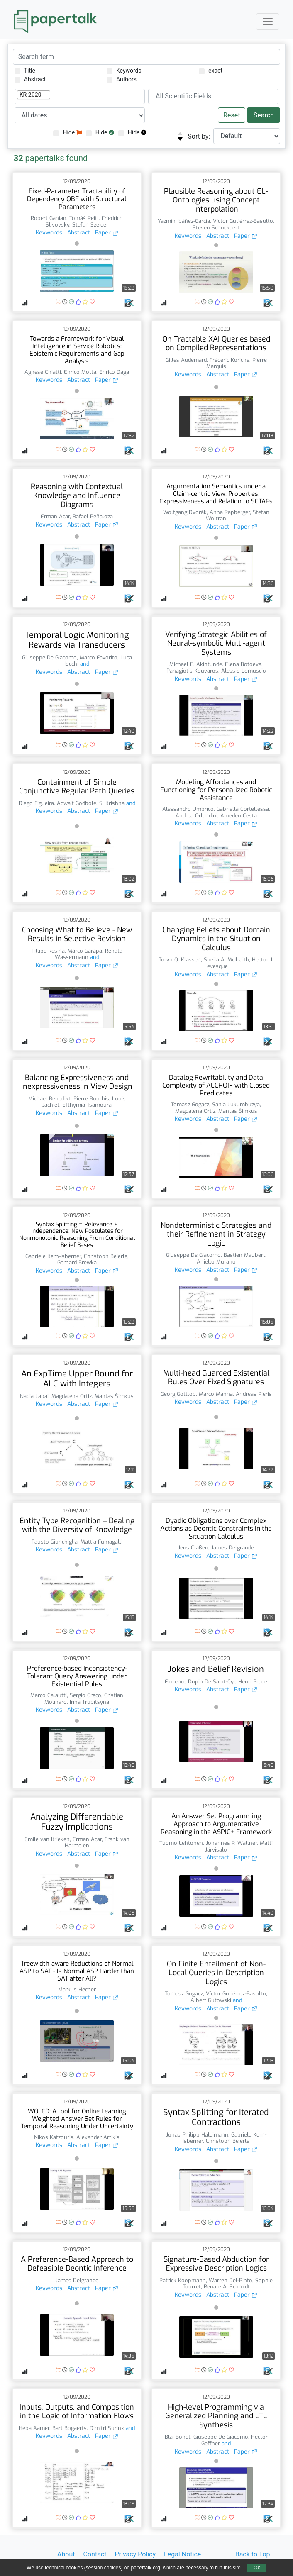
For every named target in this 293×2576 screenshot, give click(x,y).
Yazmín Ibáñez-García (184, 220)
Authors (122, 79)
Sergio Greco (85, 1695)
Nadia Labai (34, 1396)
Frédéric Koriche (229, 359)
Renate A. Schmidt (227, 2286)
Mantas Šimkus (237, 1111)
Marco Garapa (85, 950)
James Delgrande (232, 1547)
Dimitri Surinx (107, 2428)
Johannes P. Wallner (231, 1843)
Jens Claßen (193, 1547)
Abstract (30, 79)
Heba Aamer (34, 2428)
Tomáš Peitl (84, 218)
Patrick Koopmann (182, 2280)
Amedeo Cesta (238, 815)
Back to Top (252, 2554)
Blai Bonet (177, 2436)
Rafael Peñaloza (93, 516)
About (66, 2554)
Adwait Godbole (76, 803)
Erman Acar (55, 516)
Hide (67, 132)
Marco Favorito (98, 657)
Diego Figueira (36, 803)
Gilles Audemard (186, 359)
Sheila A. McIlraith (226, 959)
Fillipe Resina (48, 950)
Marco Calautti (48, 1695)
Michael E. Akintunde (195, 664)
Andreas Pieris (254, 1394)
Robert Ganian (48, 218)
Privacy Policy (135, 2554)
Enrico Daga (114, 372)
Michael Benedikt (49, 1098)
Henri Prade (252, 1681)
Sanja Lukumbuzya (236, 1104)
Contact (95, 2554)
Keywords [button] (49, 233)
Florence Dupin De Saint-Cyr (200, 1681)
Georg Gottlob (178, 1394)
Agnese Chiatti (42, 372)
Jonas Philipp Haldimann (197, 2134)
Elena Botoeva (243, 664)
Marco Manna (216, 1394)
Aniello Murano (216, 1261)
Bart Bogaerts (69, 2428)
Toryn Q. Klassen (180, 959)
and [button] (83, 663)
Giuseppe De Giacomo (49, 657)
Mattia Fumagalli (101, 1541)
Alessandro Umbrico (188, 808)
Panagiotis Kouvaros (192, 670)
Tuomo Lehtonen (181, 1843)
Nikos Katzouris (53, 2137)
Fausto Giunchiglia (55, 1541)
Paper (106, 233)
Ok (257, 2568)
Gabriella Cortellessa (243, 808)
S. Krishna (112, 803)
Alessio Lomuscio (243, 670)
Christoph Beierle (105, 1256)
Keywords (124, 70)
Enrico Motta (80, 372)
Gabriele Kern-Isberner (53, 1256)
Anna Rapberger (230, 512)
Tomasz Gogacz (190, 1104)
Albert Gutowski (210, 2000)
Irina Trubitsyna (89, 1701)
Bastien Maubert (244, 1255)
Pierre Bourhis (91, 1098)
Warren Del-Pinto (230, 2280)
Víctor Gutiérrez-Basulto (243, 220)
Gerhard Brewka (77, 1262)
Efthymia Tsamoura (87, 1104)
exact (210, 70)
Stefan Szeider (90, 224)
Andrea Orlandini (196, 815)
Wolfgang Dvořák (185, 512)
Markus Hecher (77, 1989)
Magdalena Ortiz (195, 1111)
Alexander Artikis (98, 2137)
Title (25, 70)
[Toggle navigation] (267, 21)
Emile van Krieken (47, 1839)
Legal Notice (182, 2554)
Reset (231, 115)
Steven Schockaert (216, 227)
